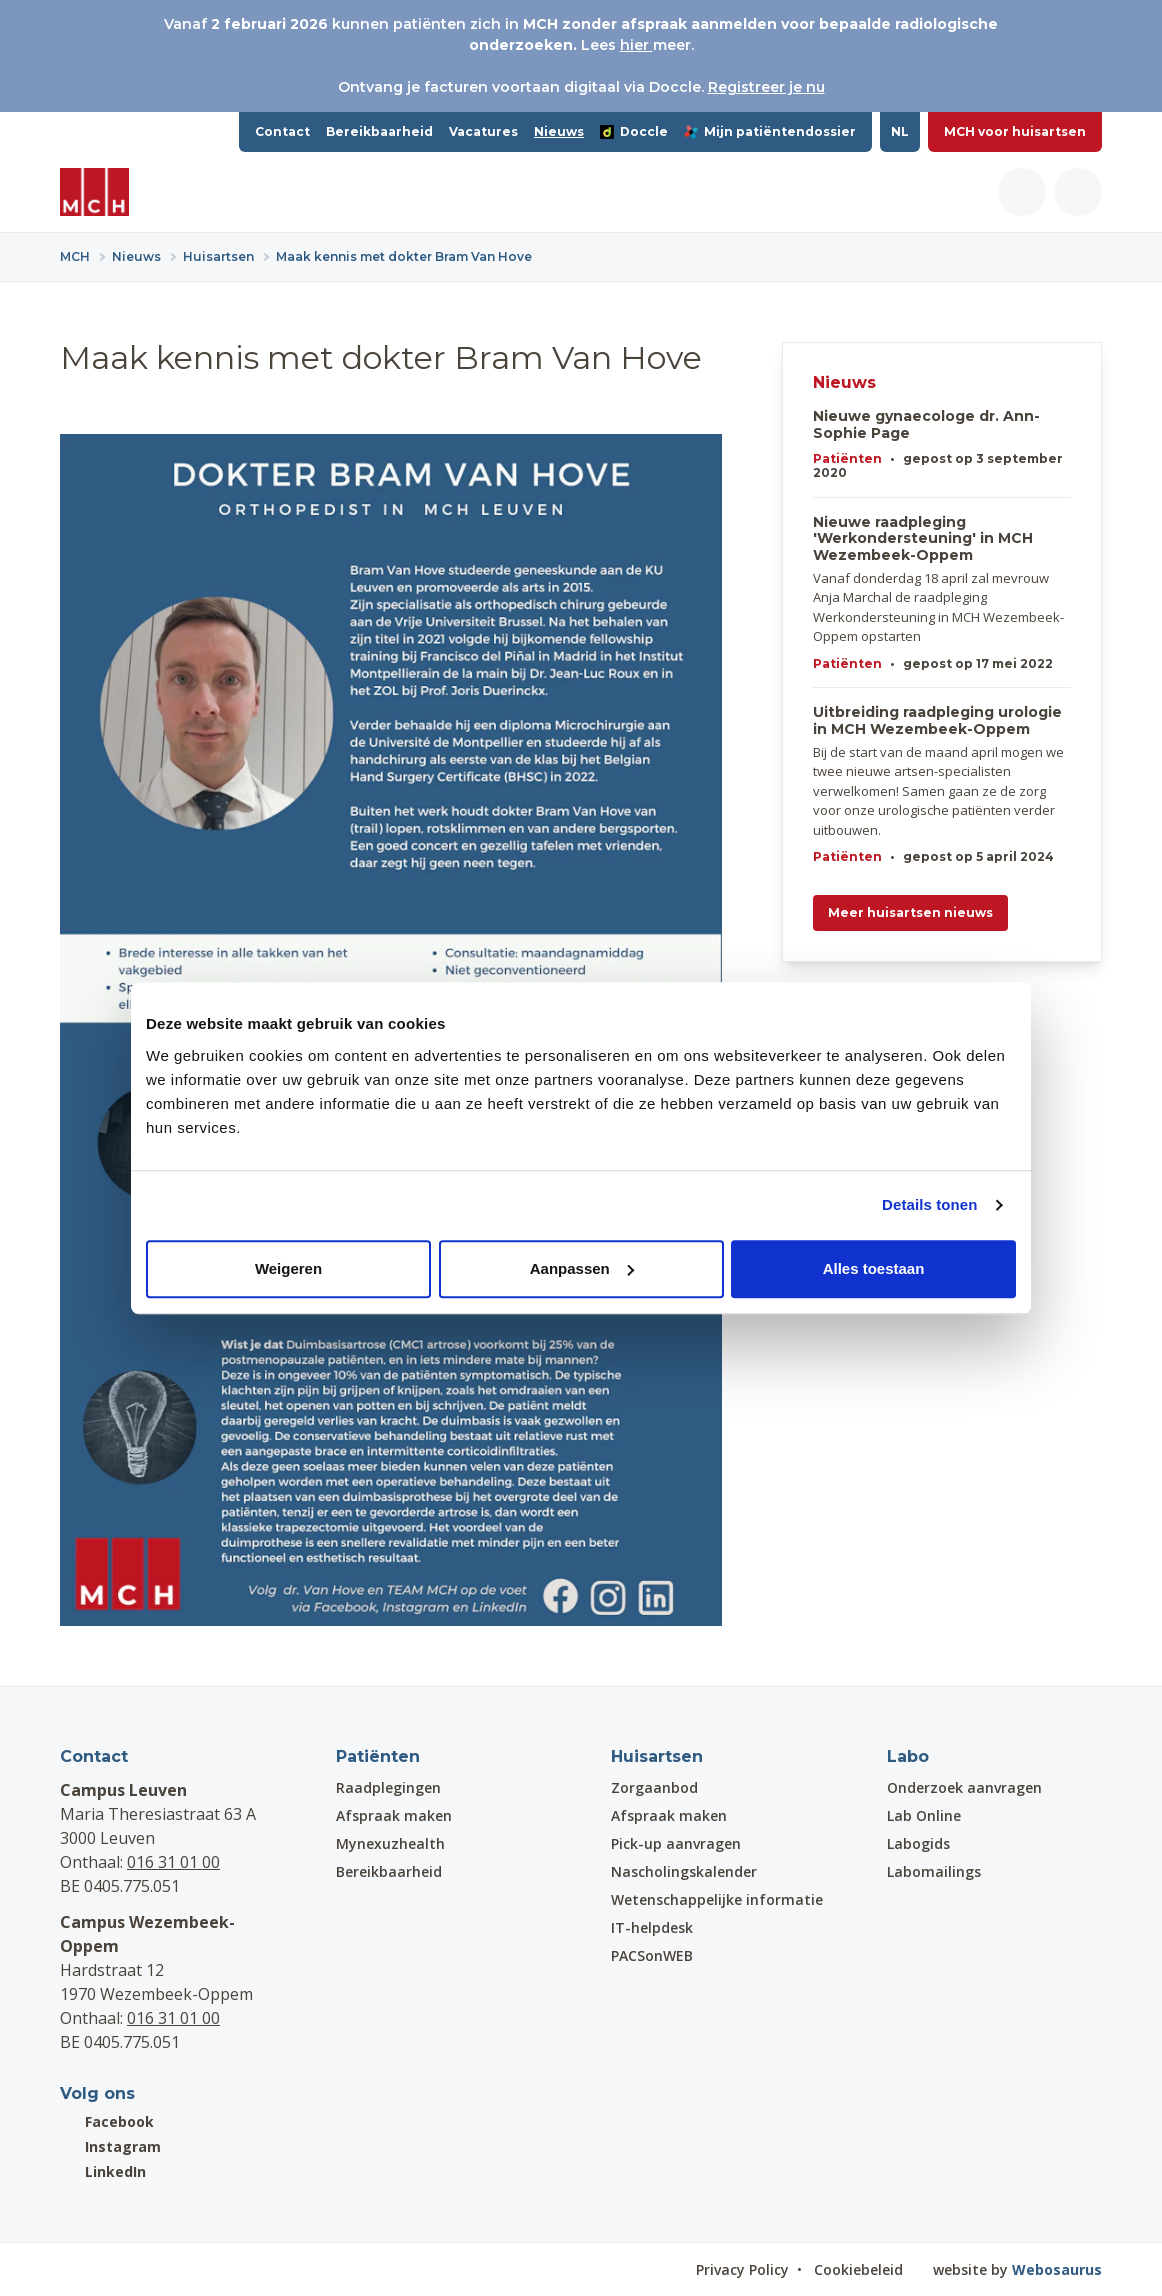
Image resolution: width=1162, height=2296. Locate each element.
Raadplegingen (388, 1787)
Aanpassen (582, 1268)
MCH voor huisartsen (1015, 131)
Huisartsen (657, 1756)
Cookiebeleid (858, 2269)
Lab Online (924, 1815)
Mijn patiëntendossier (770, 131)
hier (636, 45)
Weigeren (288, 1268)
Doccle (634, 131)
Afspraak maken (394, 1815)
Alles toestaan (874, 1268)
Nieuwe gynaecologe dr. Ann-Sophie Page (926, 425)
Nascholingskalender (684, 1871)
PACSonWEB (652, 1955)
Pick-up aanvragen (676, 1843)
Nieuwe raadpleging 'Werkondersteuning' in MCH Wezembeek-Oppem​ (923, 539)
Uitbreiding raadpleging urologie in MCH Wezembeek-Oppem (937, 721)
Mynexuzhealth (390, 1843)
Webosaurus (1057, 2269)
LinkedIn (103, 2171)
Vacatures (483, 131)
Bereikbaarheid (379, 131)
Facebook (107, 2121)
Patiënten (847, 458)
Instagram (110, 2146)
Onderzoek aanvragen (964, 1787)
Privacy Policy (742, 2269)
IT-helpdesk (652, 1927)
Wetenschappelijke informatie (717, 1899)
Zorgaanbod (654, 1787)
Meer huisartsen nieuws (910, 912)
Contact (282, 131)
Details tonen (929, 1204)
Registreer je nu (766, 87)
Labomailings (934, 1871)
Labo (908, 1756)
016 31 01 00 (173, 1862)
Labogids (918, 1843)
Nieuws (559, 131)
